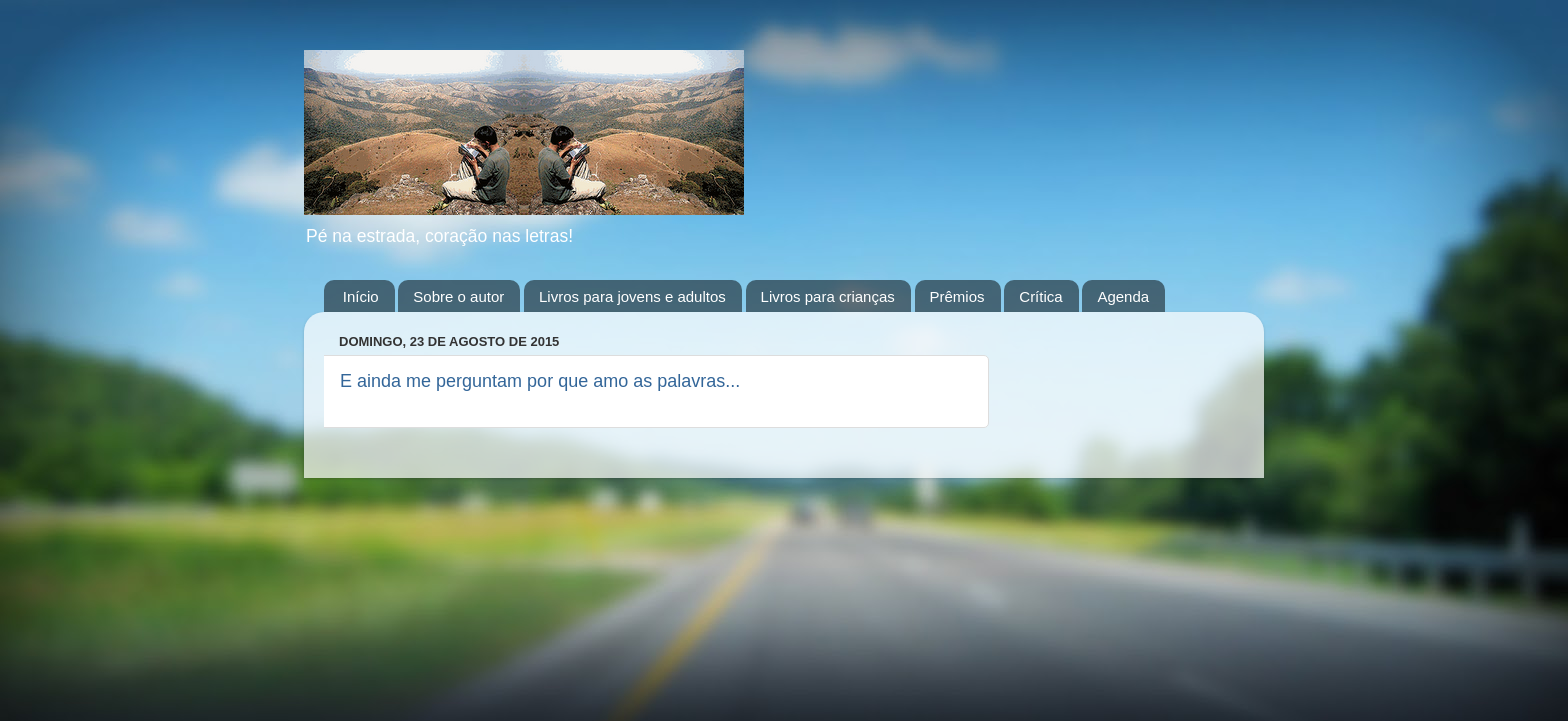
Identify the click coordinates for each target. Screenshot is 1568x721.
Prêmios (957, 296)
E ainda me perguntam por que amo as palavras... (540, 381)
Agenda (1123, 296)
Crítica (1040, 296)
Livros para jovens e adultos (632, 296)
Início (361, 296)
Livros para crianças (828, 296)
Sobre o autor (458, 296)
